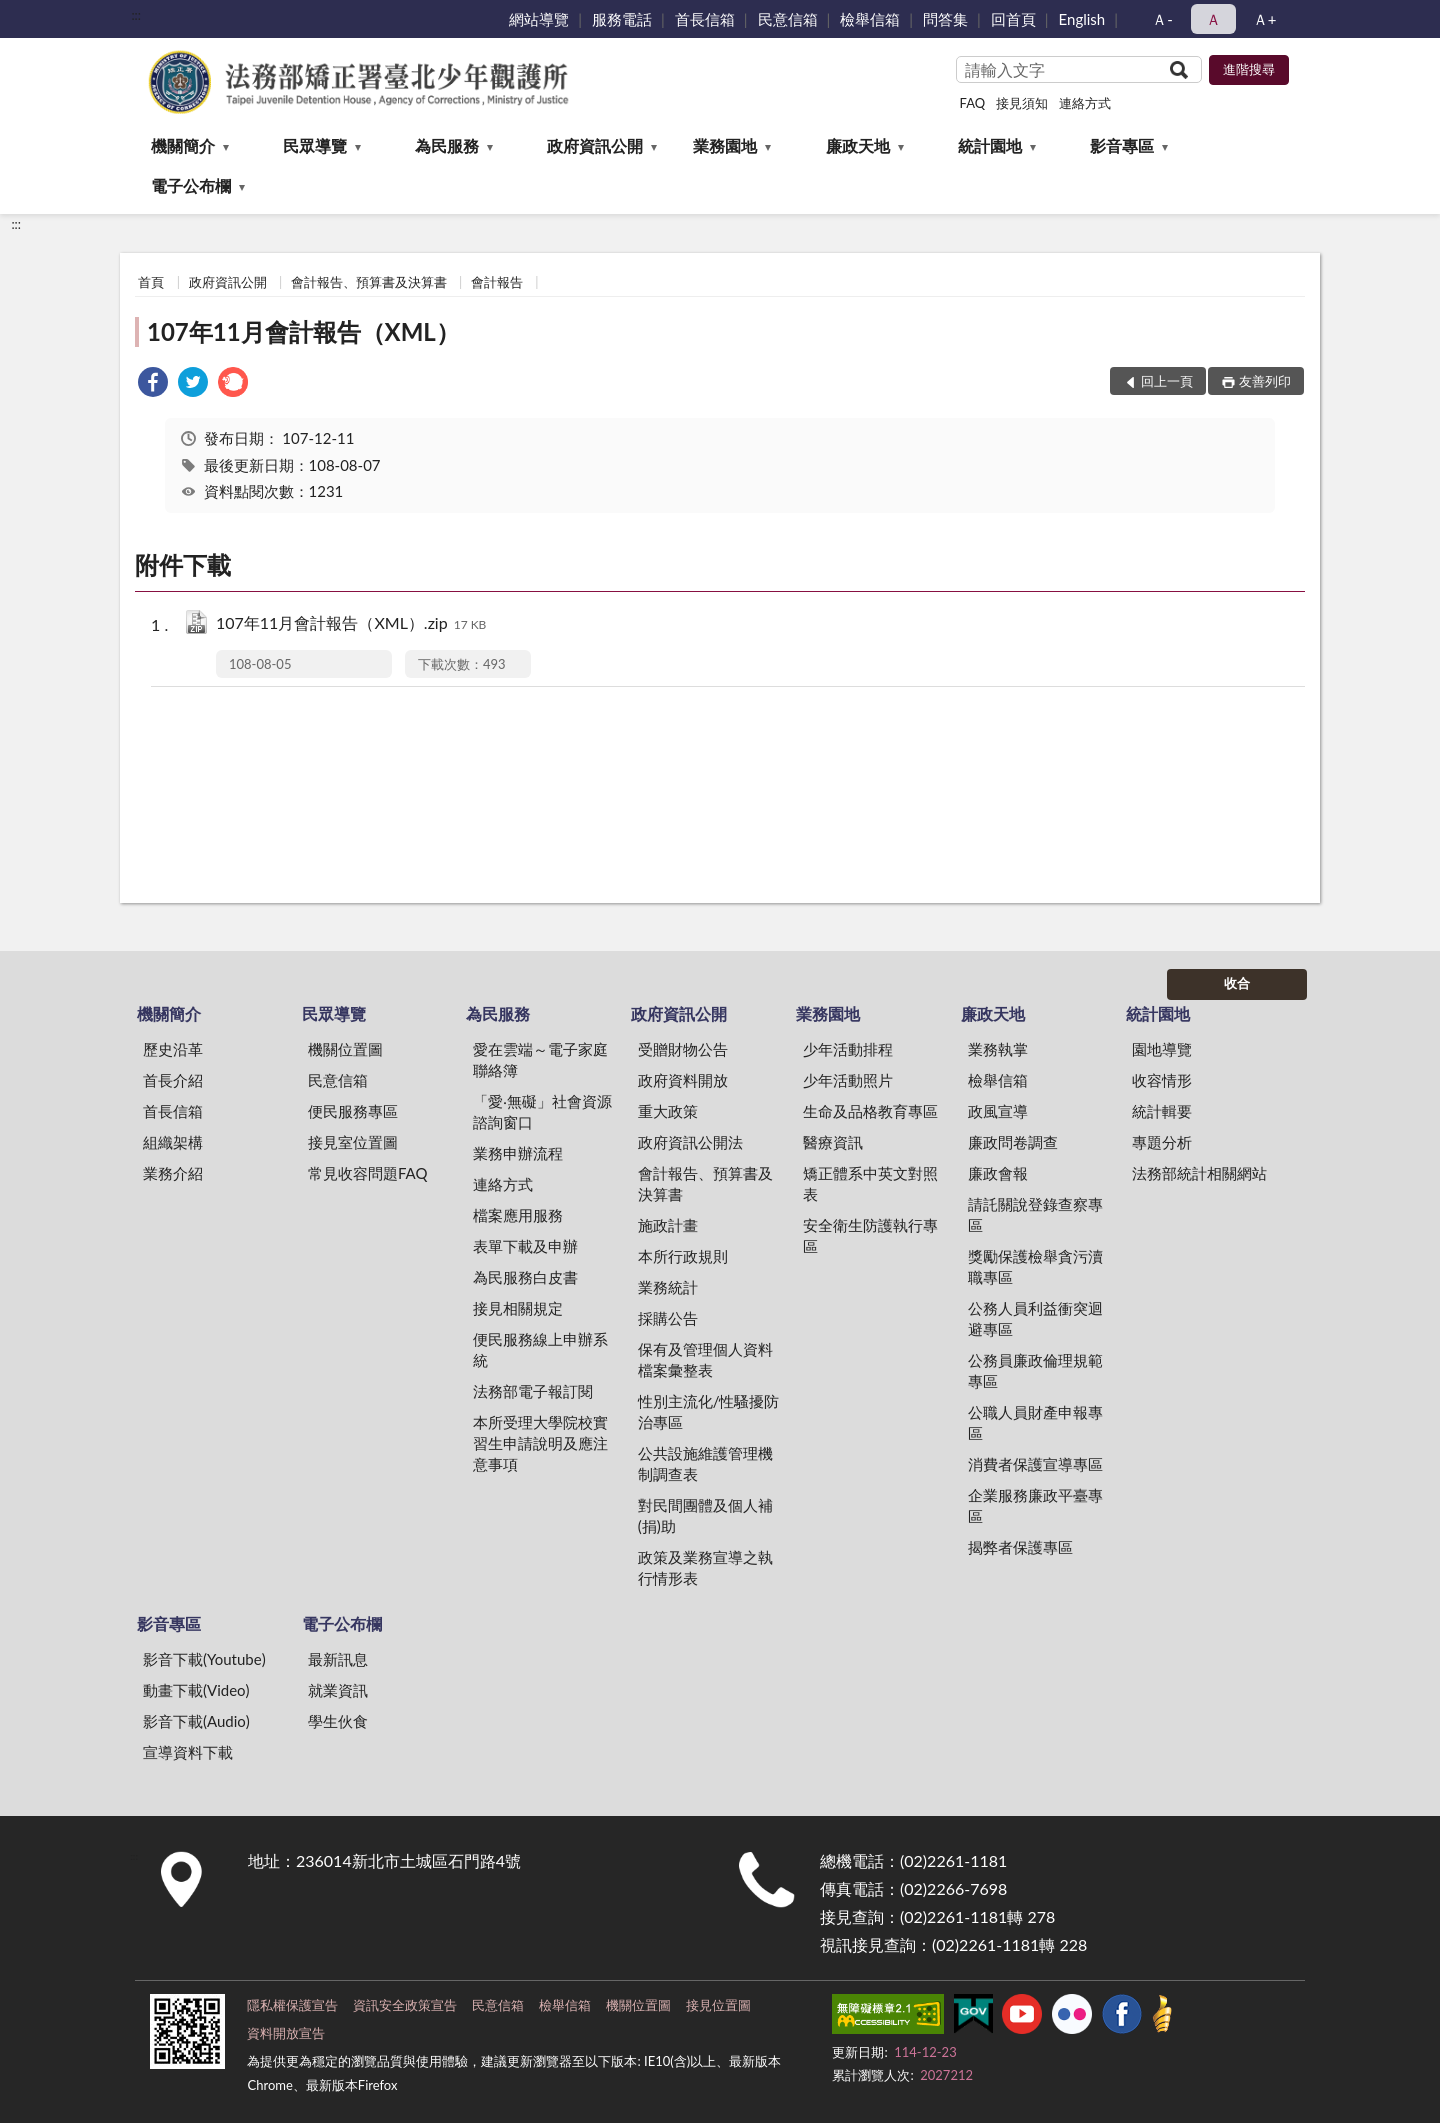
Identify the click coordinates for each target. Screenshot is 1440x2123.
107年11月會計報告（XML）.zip (351, 624)
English (1082, 19)
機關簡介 (183, 145)
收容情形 (1162, 1080)
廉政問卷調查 (1013, 1142)
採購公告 (668, 1318)
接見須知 (1022, 103)
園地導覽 (1162, 1049)
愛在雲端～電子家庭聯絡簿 (540, 1059)
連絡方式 (1085, 103)
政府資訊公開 (595, 145)
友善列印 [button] (1265, 381)
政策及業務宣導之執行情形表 (705, 1567)
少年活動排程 (848, 1049)
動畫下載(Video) (196, 1690)
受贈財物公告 (683, 1049)
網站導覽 (539, 19)
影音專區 (1122, 145)
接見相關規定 (518, 1308)
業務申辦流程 (518, 1153)
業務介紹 (173, 1173)
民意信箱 (788, 19)
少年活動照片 (848, 1080)
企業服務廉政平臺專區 (1035, 1505)
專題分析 (1162, 1142)
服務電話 (622, 19)
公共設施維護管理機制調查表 (705, 1463)
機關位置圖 (345, 1049)
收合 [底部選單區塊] (1237, 983)
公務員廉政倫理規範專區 (1035, 1370)
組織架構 (173, 1142)
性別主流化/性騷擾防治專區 (709, 1411)
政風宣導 (998, 1111)
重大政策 (668, 1111)
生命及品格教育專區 (870, 1111)
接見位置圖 (718, 2005)
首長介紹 (173, 1080)
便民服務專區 (353, 1111)
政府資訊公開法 (690, 1142)
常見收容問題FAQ (368, 1173)
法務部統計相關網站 (1199, 1173)
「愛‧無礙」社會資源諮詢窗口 (542, 1111)
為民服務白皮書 (525, 1277)
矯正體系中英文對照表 (870, 1183)
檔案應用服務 (518, 1215)
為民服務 (447, 145)
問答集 (945, 19)
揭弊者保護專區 (1020, 1547)
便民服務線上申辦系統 (540, 1349)
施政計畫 (668, 1225)
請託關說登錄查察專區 (1035, 1214)
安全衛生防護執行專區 (870, 1235)
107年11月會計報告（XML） (303, 331)
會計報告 (497, 282)
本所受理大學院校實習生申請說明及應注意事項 (540, 1443)
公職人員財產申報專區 (1035, 1422)
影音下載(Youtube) (204, 1659)
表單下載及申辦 (525, 1246)
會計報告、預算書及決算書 (369, 282)
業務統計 (668, 1287)
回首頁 (1013, 19)
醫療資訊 (833, 1142)
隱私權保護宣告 (292, 2005)
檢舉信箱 (870, 19)
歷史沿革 (173, 1049)
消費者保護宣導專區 (1035, 1464)
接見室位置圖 (353, 1142)
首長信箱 (705, 19)
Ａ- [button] (1162, 19)
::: (136, 15)
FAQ (973, 103)
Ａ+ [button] (1265, 19)
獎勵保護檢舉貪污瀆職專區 (1035, 1266)
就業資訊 (338, 1690)
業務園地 (725, 145)
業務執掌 (998, 1049)
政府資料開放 (683, 1080)
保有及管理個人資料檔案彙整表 (705, 1359)
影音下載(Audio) (196, 1721)
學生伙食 (338, 1721)
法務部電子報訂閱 (533, 1391)
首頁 (151, 282)
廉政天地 (858, 145)
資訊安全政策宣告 (405, 2005)
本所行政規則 (683, 1256)
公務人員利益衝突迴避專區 (1035, 1318)
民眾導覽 (315, 145)
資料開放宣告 (286, 2033)
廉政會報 (998, 1173)
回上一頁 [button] (1167, 381)
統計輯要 (1162, 1111)
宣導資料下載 (188, 1752)
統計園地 (990, 145)
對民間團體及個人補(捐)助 (705, 1515)
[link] (153, 384)
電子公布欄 (191, 185)
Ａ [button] (1213, 19)
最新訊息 (338, 1659)
